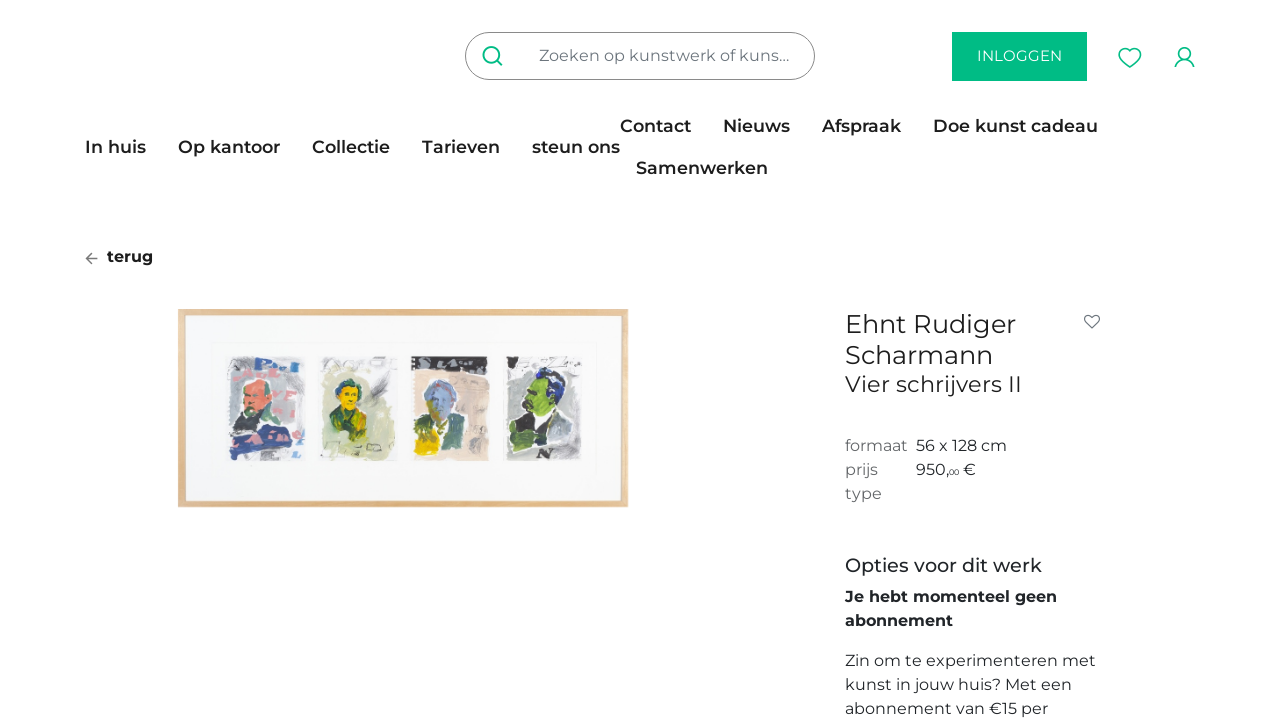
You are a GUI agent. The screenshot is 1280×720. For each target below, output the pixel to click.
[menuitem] (123, 147)
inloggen (1019, 55)
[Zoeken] (496, 56)
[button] (1096, 322)
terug (119, 256)
